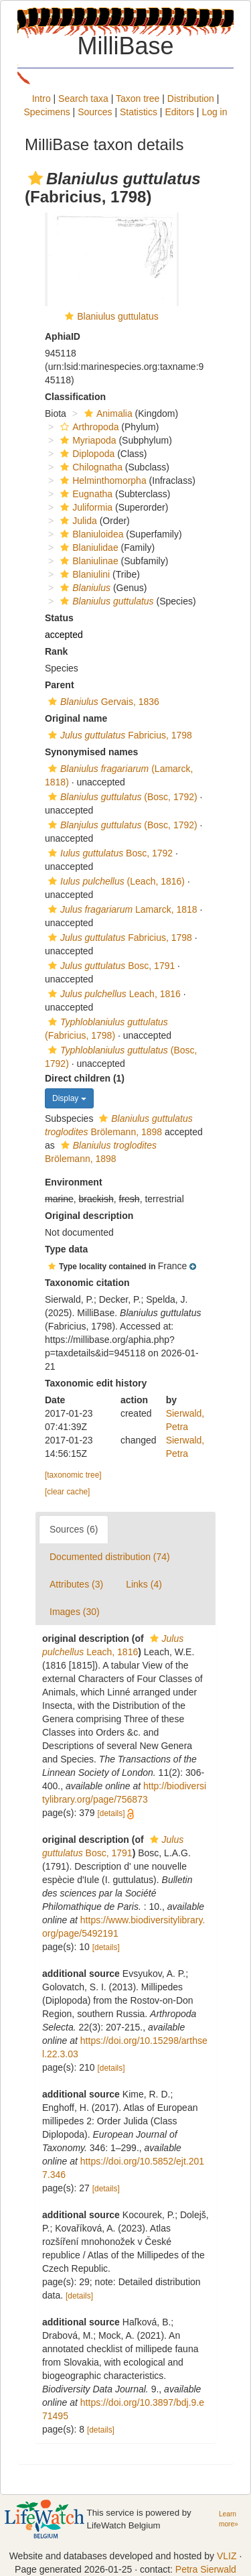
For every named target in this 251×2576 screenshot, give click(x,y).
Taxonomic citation (87, 1282)
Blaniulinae (87, 561)
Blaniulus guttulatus (117, 316)
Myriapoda (86, 440)
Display (69, 1098)
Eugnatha (84, 494)
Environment (73, 1182)
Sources (95, 112)
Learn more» (228, 2519)
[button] (35, 178)
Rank (56, 651)
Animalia (107, 413)
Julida (77, 520)
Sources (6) (74, 1529)
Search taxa (83, 98)
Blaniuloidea (90, 534)
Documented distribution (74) (110, 1556)
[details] (111, 1813)
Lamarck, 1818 (121, 909)
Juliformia (84, 507)
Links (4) (144, 1584)
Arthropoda (87, 427)
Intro (41, 98)
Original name (76, 718)
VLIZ (227, 2556)
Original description (89, 1215)
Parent (59, 685)
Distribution (190, 98)
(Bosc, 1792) (121, 796)
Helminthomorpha (102, 480)
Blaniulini (83, 574)
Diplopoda (85, 453)
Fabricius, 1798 (118, 735)
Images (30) (75, 1611)
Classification (75, 396)
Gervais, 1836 (102, 701)
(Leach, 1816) (115, 881)
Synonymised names (91, 752)
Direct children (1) (84, 1078)
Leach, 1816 (113, 993)
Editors (179, 112)
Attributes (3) (76, 1584)
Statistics (138, 112)
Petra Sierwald (205, 2569)
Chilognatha (89, 467)
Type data (66, 1249)
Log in (214, 112)
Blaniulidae (87, 547)
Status (59, 618)
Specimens (46, 112)
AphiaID (62, 336)
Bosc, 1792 (109, 853)
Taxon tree (137, 98)
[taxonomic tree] (73, 1475)
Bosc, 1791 (110, 965)
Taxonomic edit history (96, 1383)
